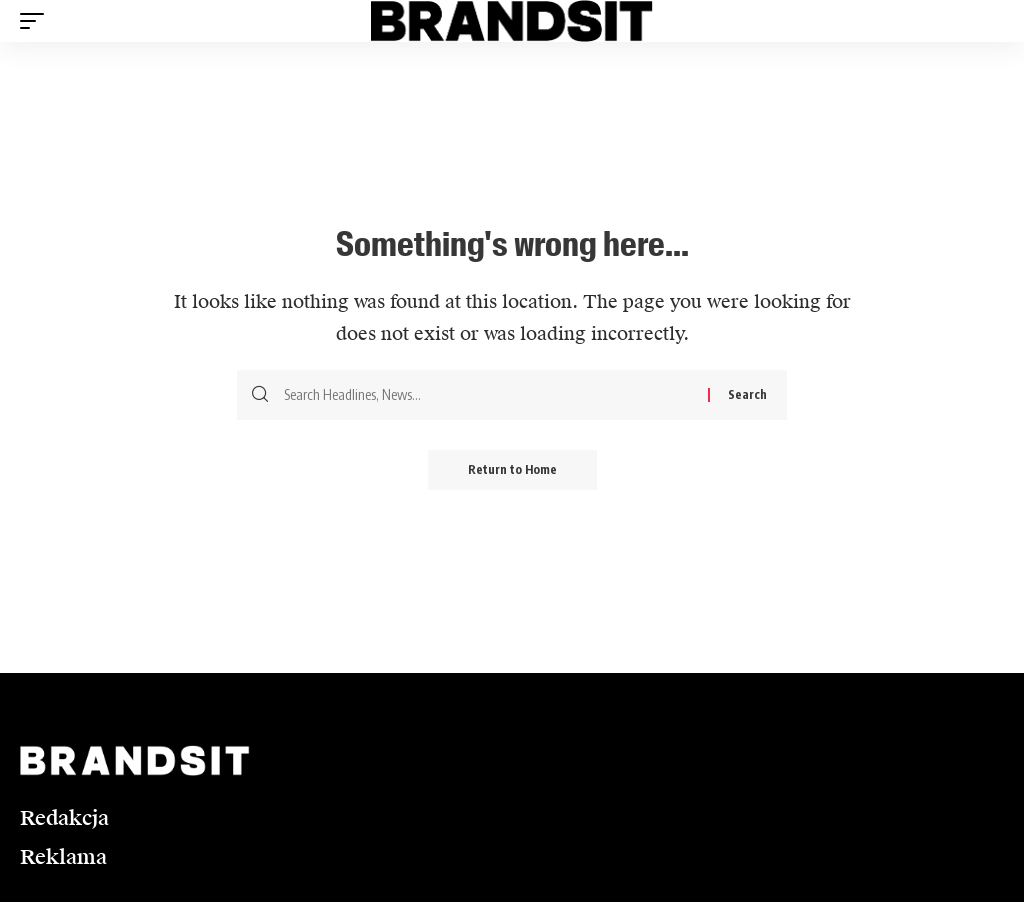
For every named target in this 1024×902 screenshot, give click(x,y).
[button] (37, 21)
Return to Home (512, 469)
